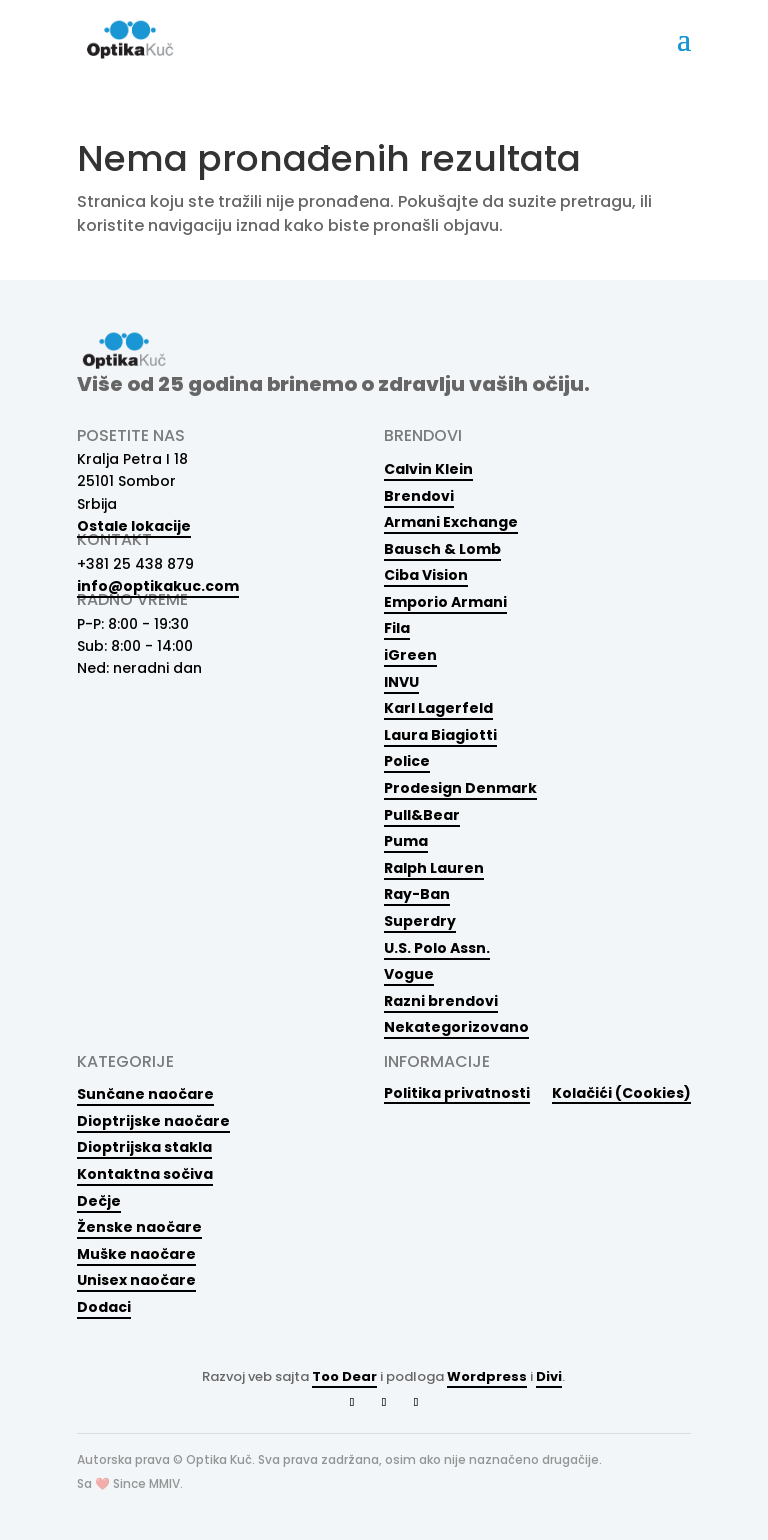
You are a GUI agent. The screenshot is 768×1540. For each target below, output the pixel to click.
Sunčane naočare (145, 1094)
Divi (549, 1376)
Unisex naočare (136, 1280)
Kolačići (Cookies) (621, 1092)
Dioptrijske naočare (153, 1121)
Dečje (99, 1201)
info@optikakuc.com (158, 586)
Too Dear (344, 1376)
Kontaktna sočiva (145, 1174)
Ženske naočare (139, 1227)
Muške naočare (136, 1254)
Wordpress (487, 1376)
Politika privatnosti (457, 1092)
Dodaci (104, 1307)
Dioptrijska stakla (144, 1147)
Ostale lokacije (134, 526)
